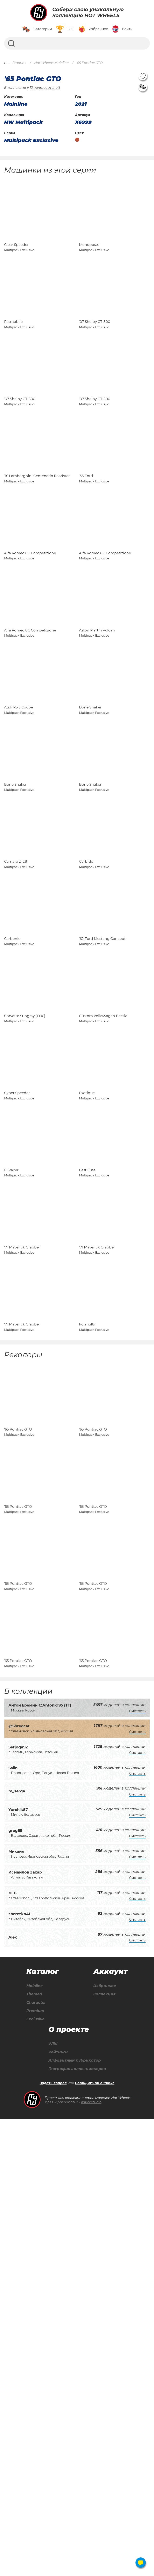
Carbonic (12, 1176)
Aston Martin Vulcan (97, 773)
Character (37, 2455)
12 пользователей (45, 88)
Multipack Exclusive (31, 140)
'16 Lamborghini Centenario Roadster (37, 571)
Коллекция (105, 2446)
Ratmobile (13, 369)
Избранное (106, 2437)
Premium (36, 2464)
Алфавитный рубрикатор (74, 2516)
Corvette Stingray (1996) (24, 1277)
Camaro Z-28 (15, 1075)
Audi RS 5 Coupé (18, 874)
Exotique (87, 1378)
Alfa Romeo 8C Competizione (30, 672)
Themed (35, 2446)
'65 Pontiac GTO (18, 1810)
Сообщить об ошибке (94, 2540)
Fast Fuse (87, 1479)
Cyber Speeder (17, 1378)
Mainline (35, 2437)
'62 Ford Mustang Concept (102, 1176)
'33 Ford (86, 571)
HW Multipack (23, 122)
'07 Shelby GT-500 (94, 369)
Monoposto (89, 268)
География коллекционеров (77, 2525)
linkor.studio (91, 2559)
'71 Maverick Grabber (22, 1580)
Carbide (86, 1075)
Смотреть (137, 2163)
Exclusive (36, 2473)
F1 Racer (11, 1479)
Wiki (50, 2498)
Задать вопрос (53, 2540)
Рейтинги (56, 2507)
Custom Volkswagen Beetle (103, 1277)
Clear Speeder (16, 268)
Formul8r (87, 1681)
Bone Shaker (90, 874)
